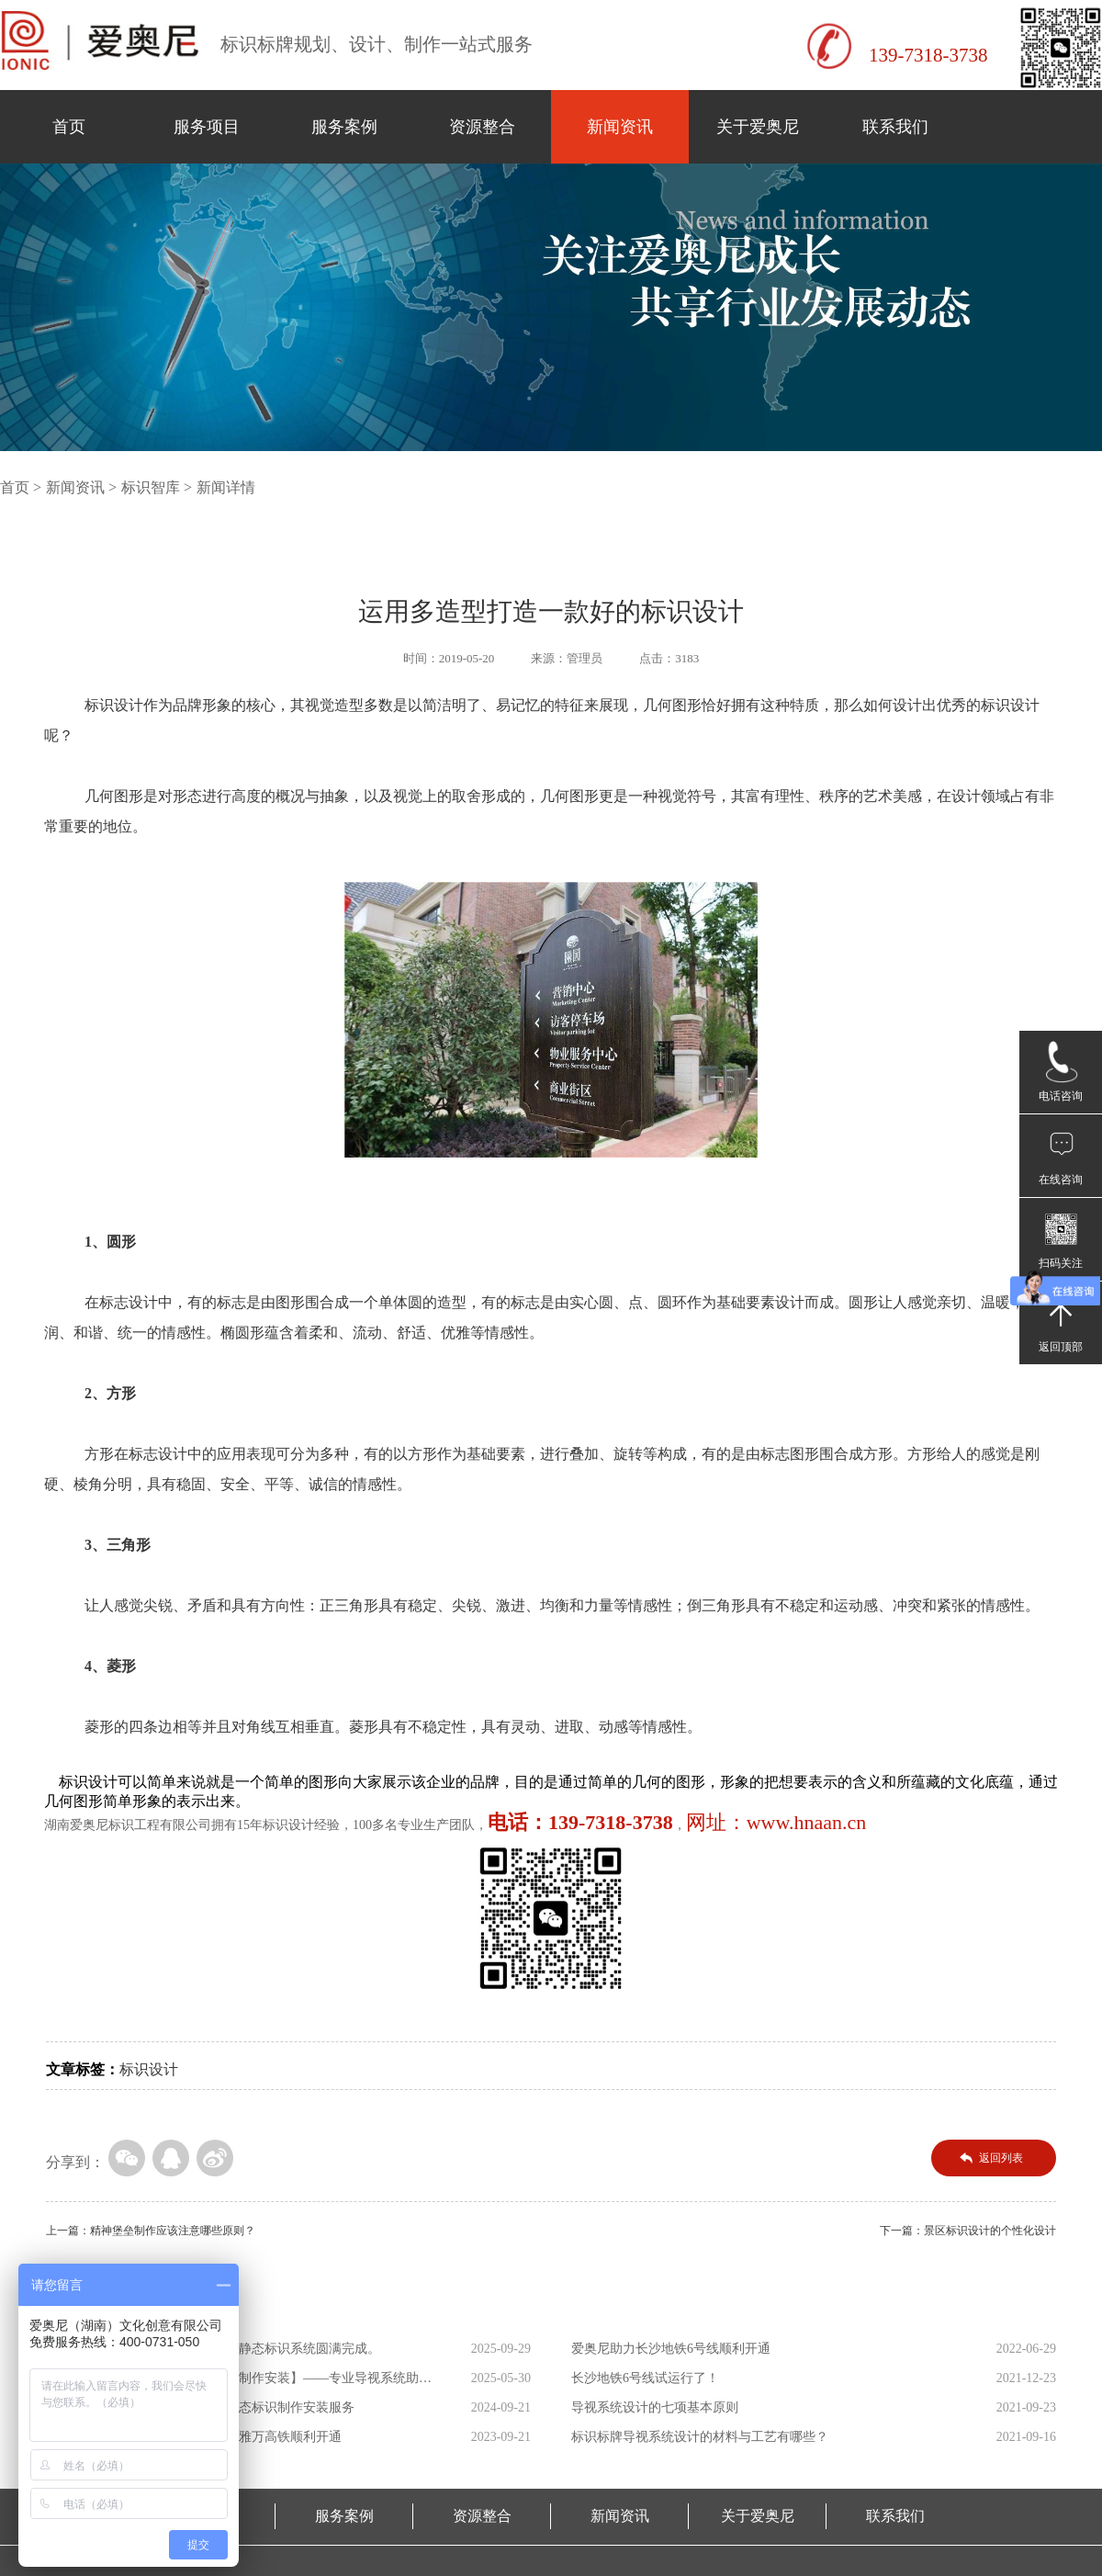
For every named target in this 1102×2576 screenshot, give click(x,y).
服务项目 (207, 127)
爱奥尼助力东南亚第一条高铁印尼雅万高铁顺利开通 (194, 2437)
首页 (68, 127)
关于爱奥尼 (757, 127)
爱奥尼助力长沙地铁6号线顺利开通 (670, 2349)
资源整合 (482, 127)
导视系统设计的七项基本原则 (654, 2407)
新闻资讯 (620, 127)
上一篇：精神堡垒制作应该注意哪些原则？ (150, 2230)
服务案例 (344, 127)
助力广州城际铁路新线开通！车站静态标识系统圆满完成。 (213, 2349)
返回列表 (1001, 2158)
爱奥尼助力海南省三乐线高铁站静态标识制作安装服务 (200, 2407)
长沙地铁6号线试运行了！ (645, 2378)
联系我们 (895, 127)
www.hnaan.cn (807, 1822)
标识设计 (148, 2069)
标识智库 (150, 487)
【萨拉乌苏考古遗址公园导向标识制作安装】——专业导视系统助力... (232, 2382)
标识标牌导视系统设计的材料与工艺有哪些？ (699, 2437)
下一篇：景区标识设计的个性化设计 (968, 2230)
